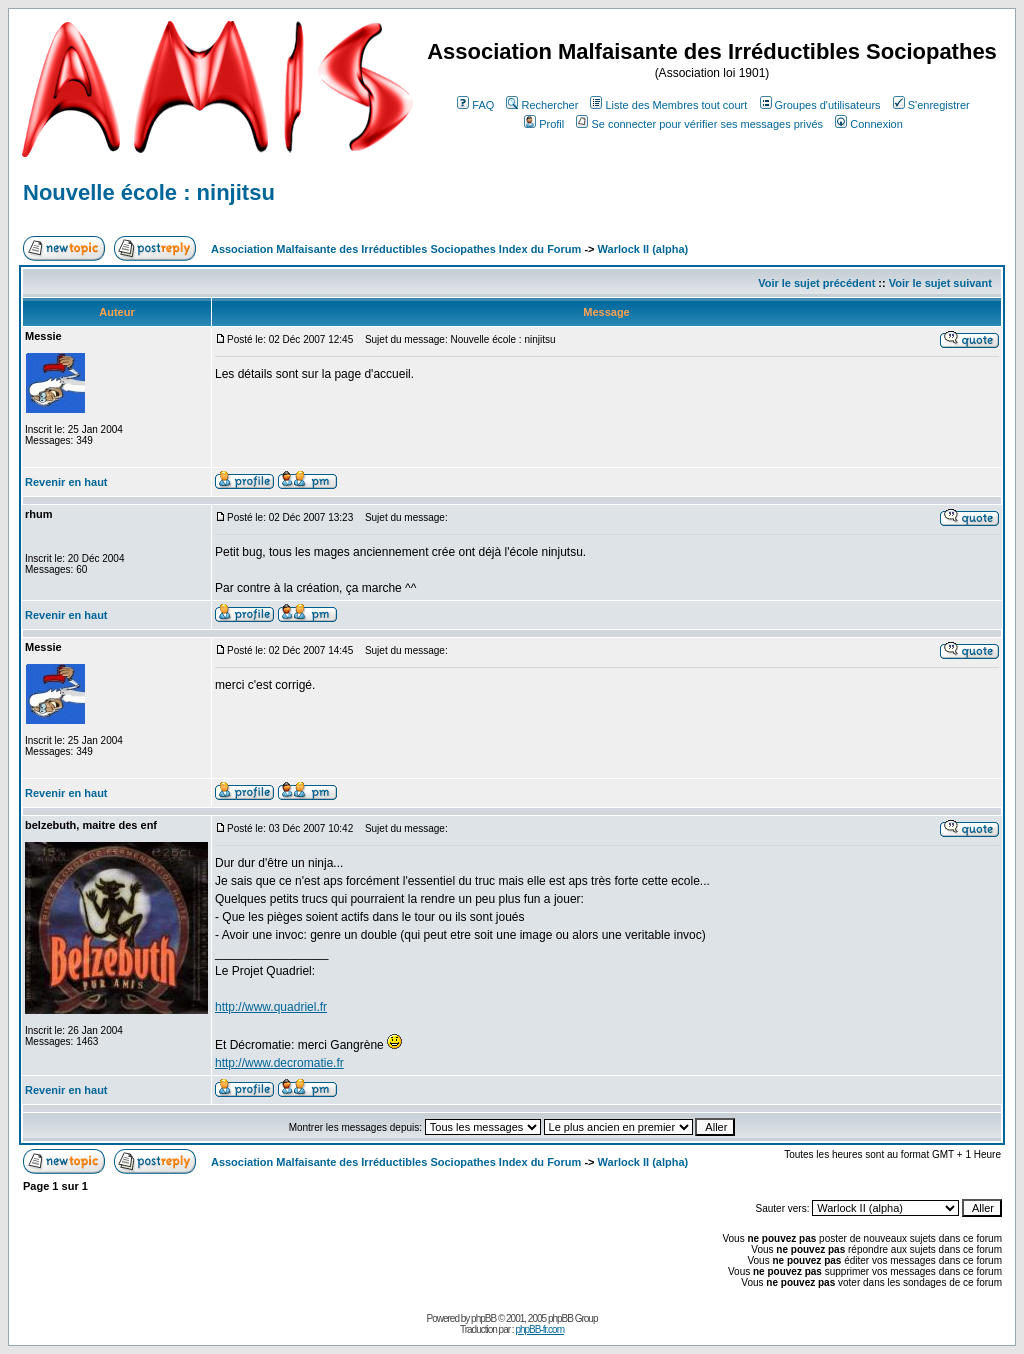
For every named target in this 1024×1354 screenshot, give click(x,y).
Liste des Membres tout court (668, 105)
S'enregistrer (931, 105)
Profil (544, 124)
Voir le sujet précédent (816, 283)
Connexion (869, 124)
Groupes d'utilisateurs (820, 105)
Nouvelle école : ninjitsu (149, 192)
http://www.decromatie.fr (279, 1063)
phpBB (483, 1318)
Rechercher (542, 105)
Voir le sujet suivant (940, 283)
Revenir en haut (66, 482)
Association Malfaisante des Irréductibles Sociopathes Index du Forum (396, 249)
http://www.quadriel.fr (271, 1007)
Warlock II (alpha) (643, 249)
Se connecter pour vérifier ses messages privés (699, 124)
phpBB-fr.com (539, 1329)
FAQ (475, 105)
